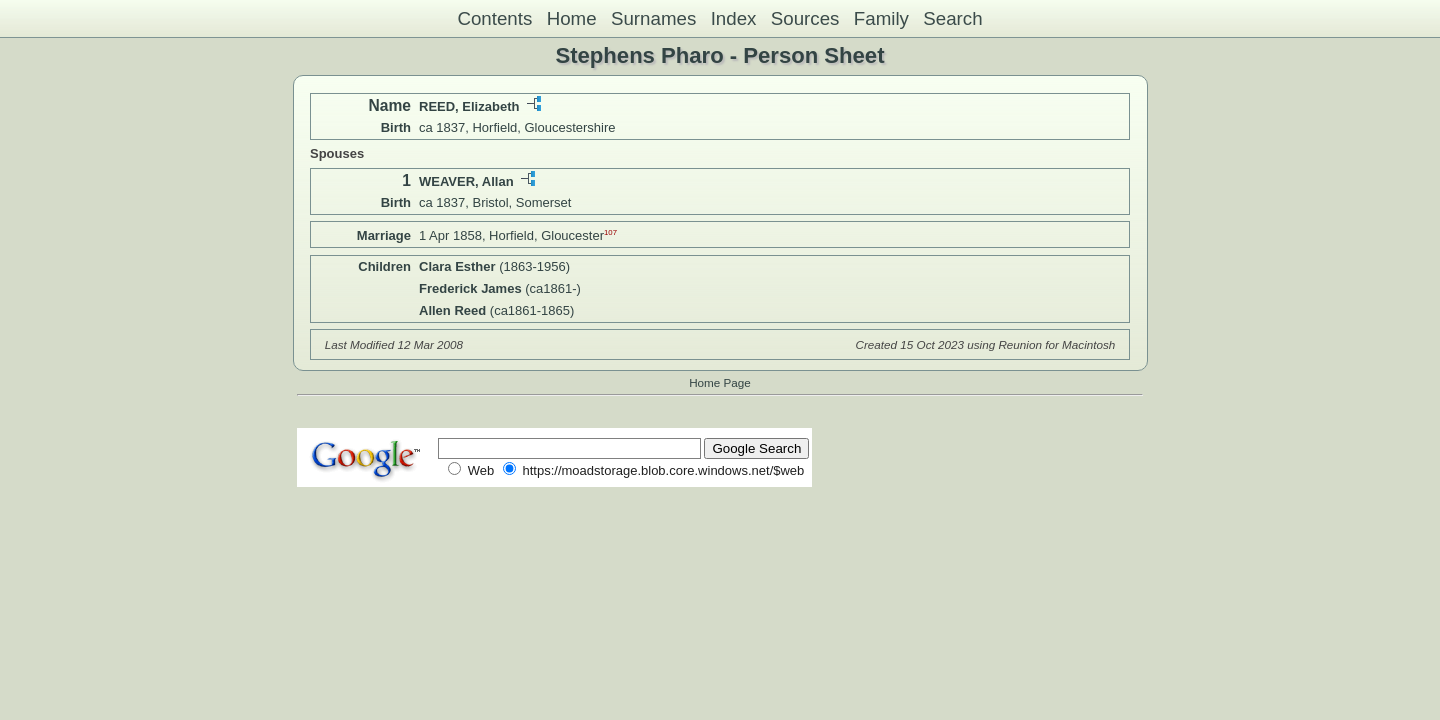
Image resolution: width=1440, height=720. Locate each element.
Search (952, 18)
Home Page (720, 382)
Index (734, 18)
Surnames (653, 18)
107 (610, 232)
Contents (494, 18)
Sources (805, 18)
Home (572, 18)
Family (881, 18)
